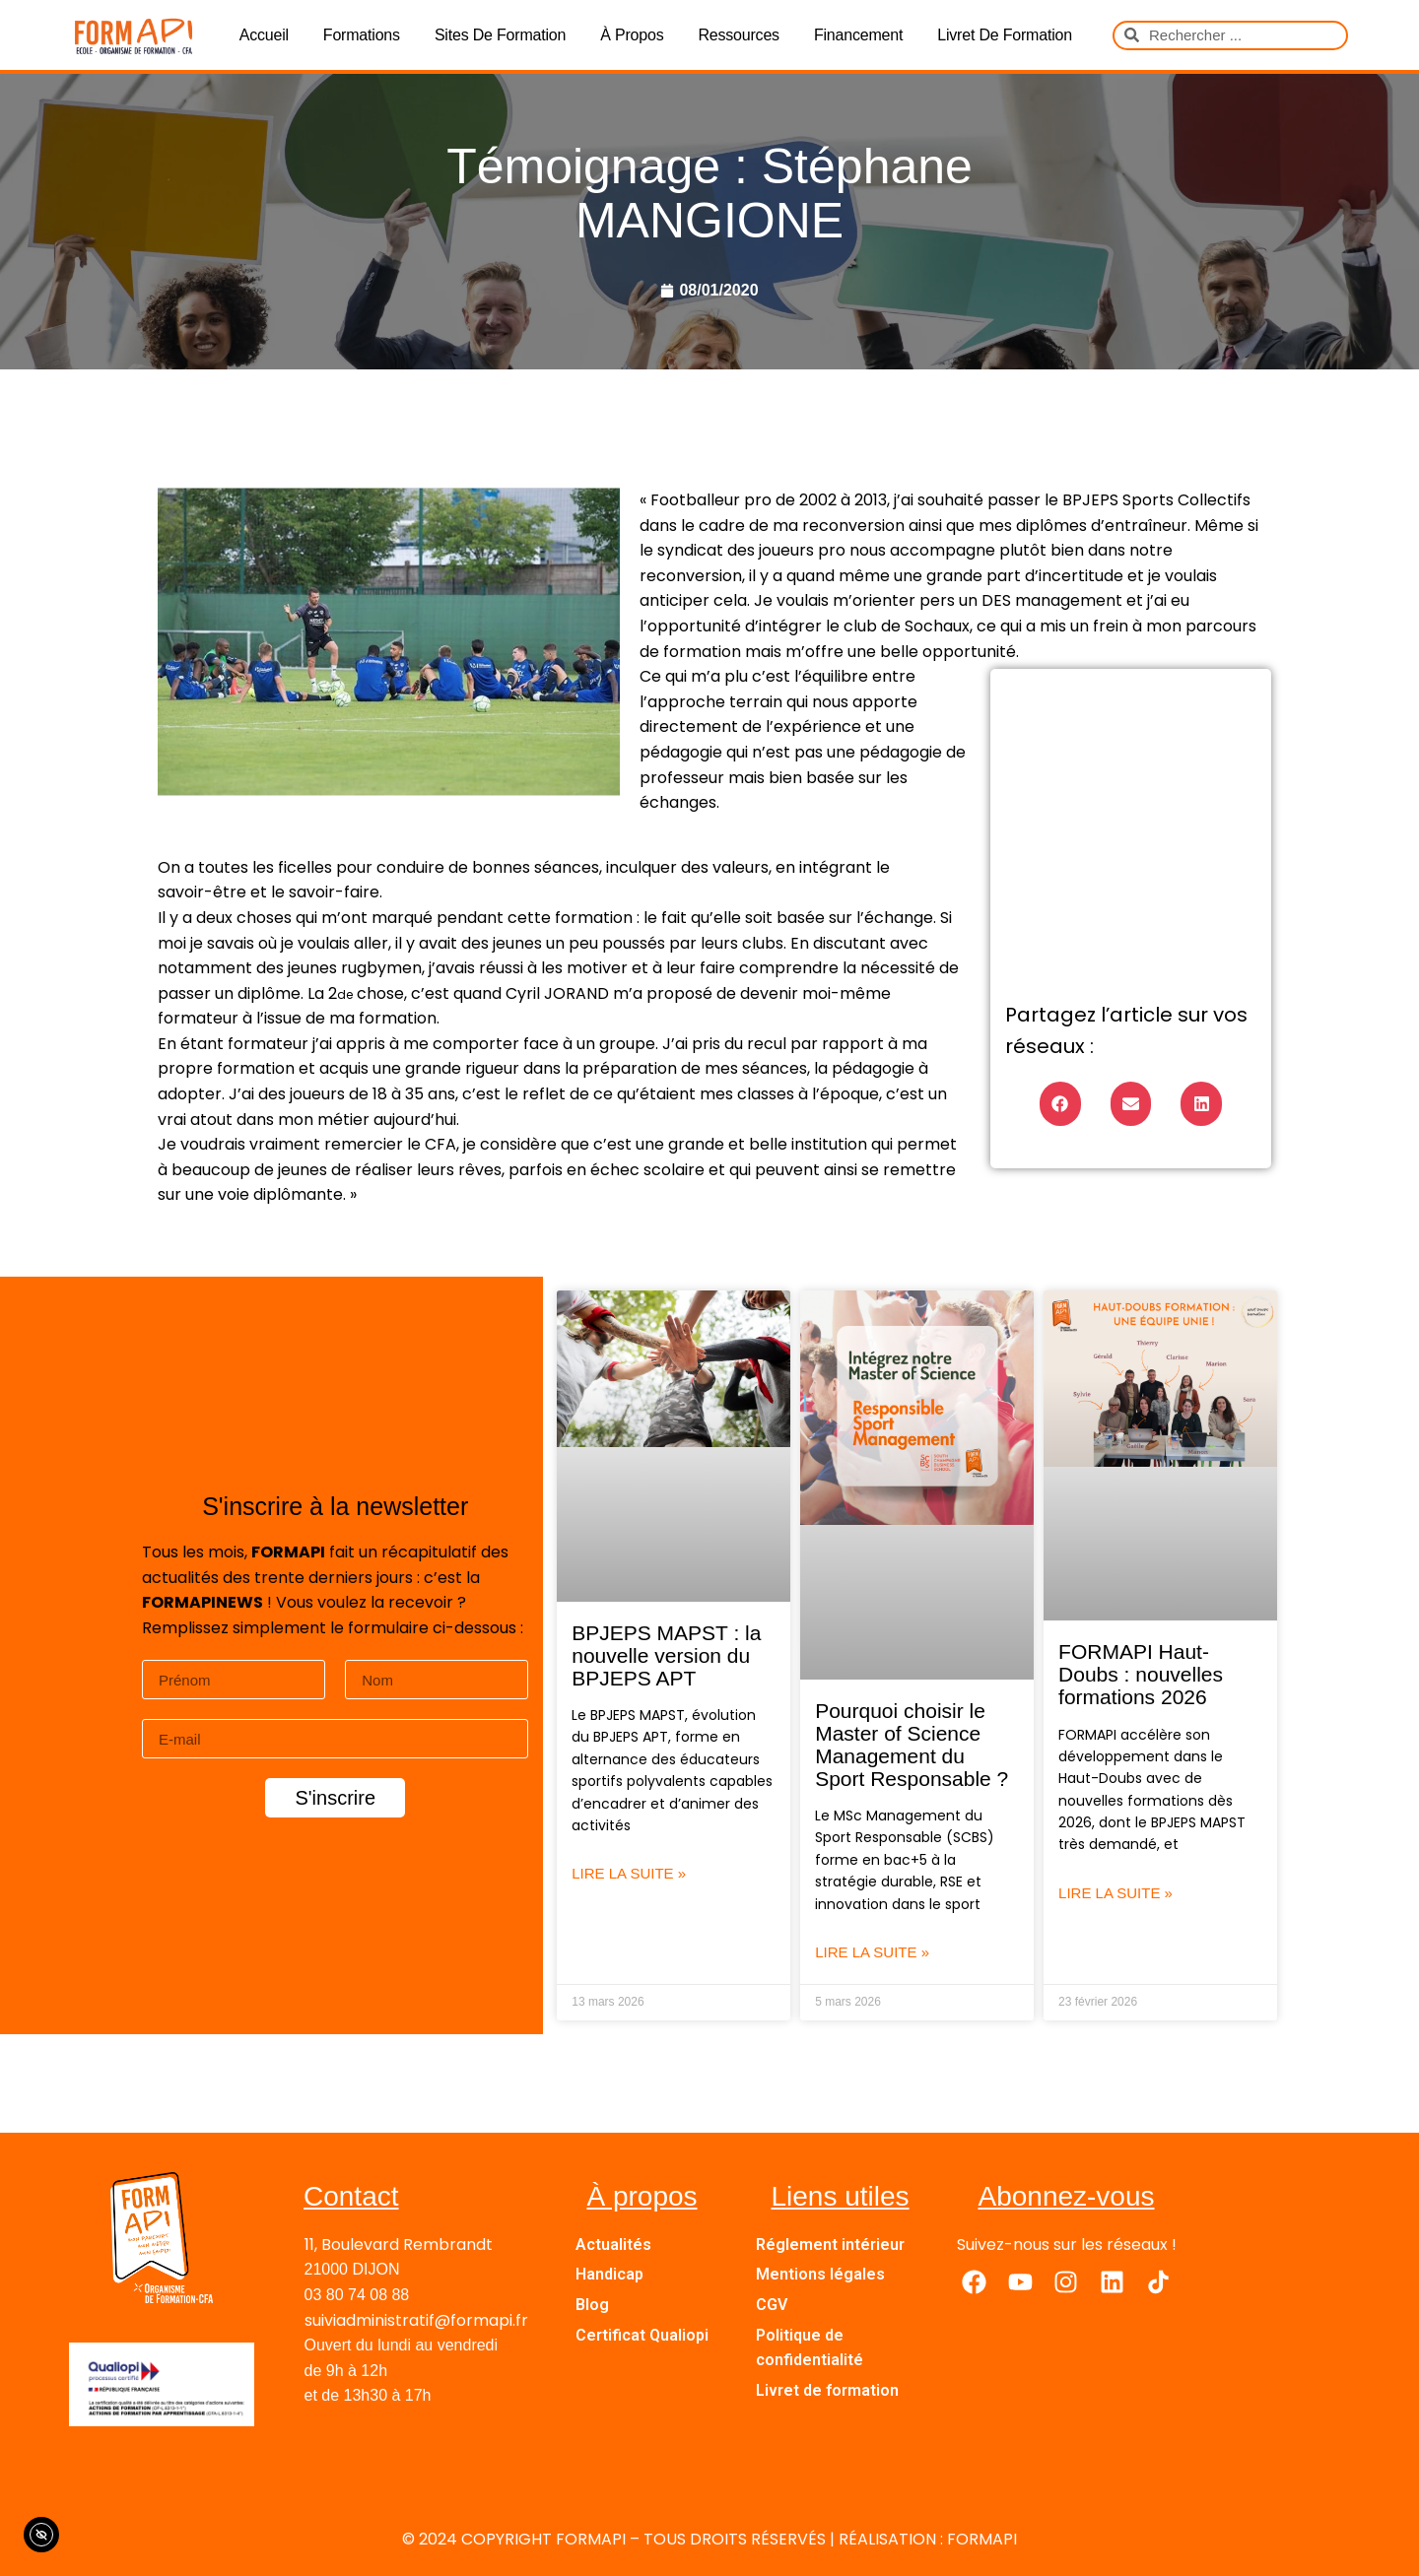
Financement (858, 35)
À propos (631, 35)
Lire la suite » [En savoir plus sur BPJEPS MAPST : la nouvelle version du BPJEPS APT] (629, 1873)
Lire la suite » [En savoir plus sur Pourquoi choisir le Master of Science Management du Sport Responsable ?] (872, 1952)
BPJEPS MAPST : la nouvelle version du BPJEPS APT (666, 1655)
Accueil (264, 35)
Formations (361, 35)
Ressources (738, 35)
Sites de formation (500, 35)
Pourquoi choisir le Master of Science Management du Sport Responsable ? (911, 1744)
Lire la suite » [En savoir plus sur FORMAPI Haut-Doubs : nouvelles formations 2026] (1115, 1892)
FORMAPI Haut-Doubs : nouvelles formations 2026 (1140, 1674)
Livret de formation (1004, 35)
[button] (1060, 1104)
